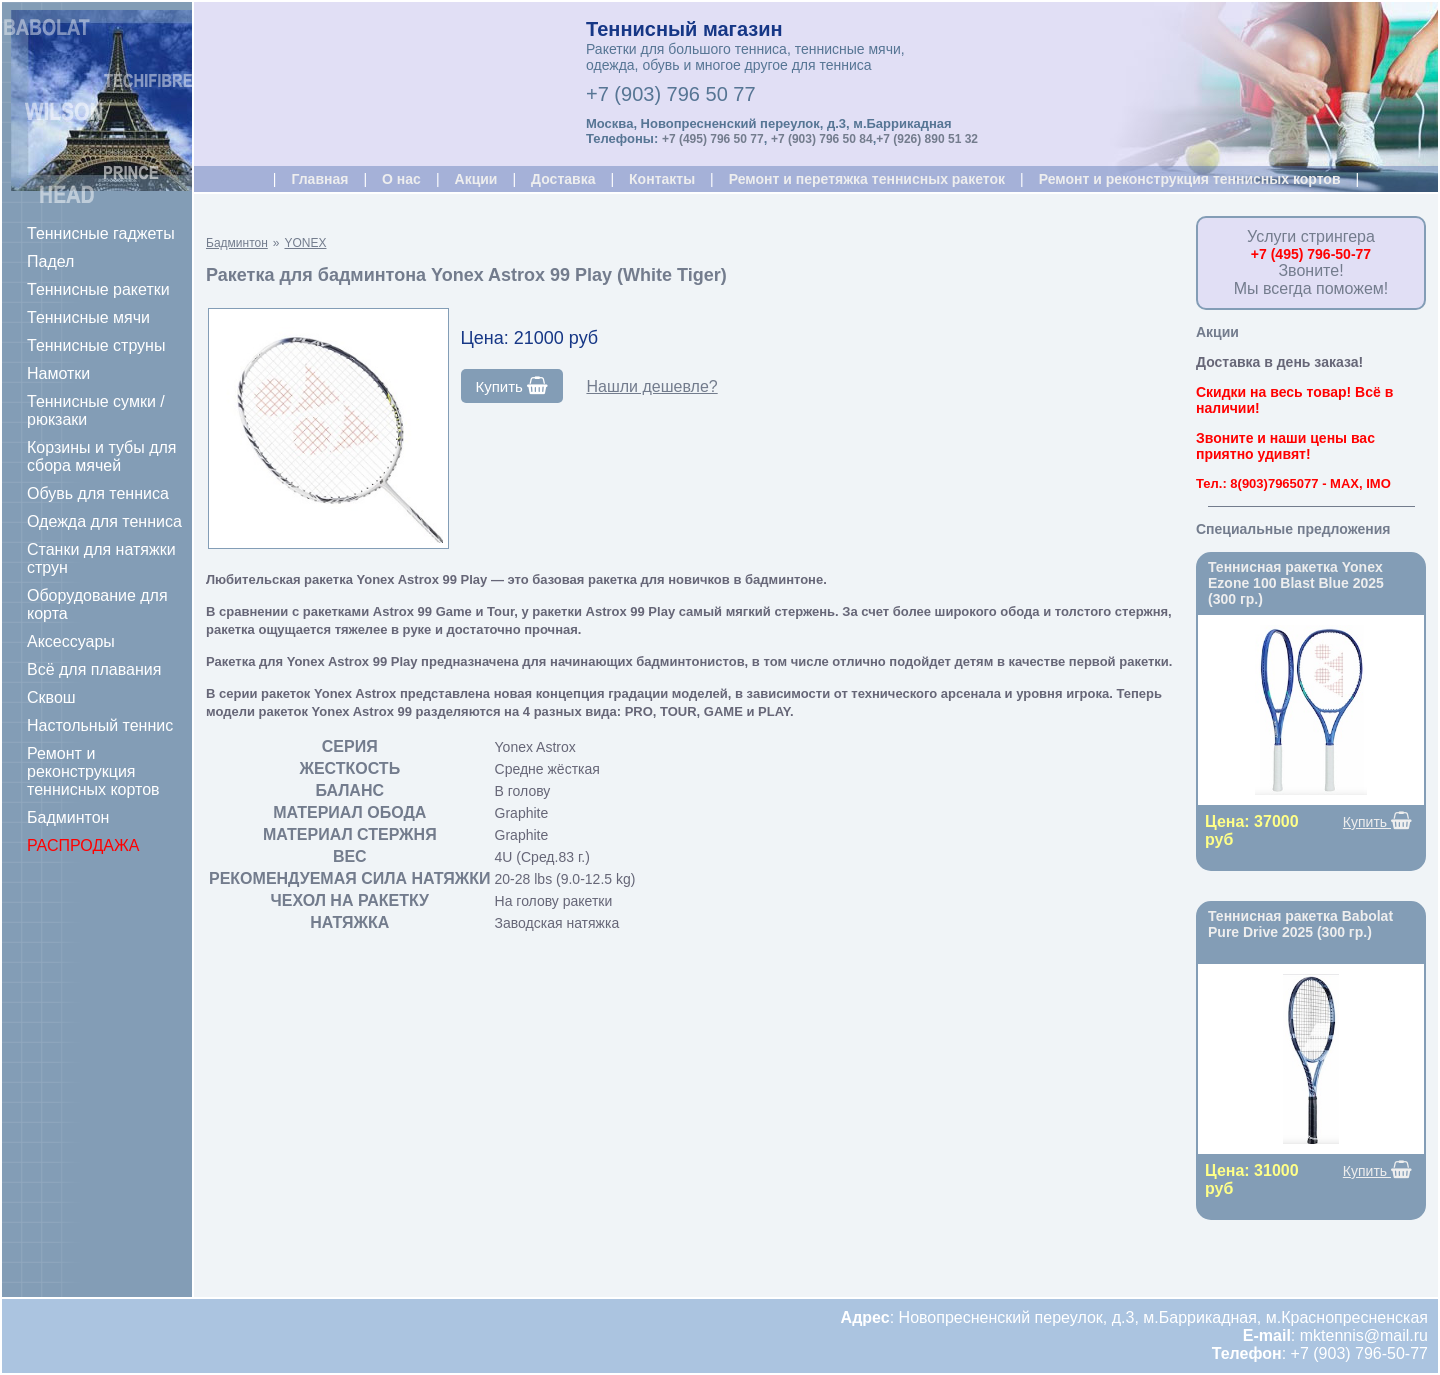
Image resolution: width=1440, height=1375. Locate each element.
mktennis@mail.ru (1364, 1335)
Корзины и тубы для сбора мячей (102, 456)
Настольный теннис (100, 725)
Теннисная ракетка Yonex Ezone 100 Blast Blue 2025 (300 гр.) (1296, 583)
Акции (476, 179)
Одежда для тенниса (104, 521)
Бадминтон (68, 817)
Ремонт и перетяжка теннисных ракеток (867, 179)
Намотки (58, 373)
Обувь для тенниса (98, 493)
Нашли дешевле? (651, 386)
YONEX (305, 243)
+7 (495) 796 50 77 (713, 139)
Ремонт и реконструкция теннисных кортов (93, 771)
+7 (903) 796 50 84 (822, 139)
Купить (512, 386)
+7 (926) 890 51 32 (927, 139)
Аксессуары (71, 641)
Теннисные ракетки (98, 289)
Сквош (51, 697)
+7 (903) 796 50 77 (671, 94)
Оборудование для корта (97, 604)
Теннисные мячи (88, 317)
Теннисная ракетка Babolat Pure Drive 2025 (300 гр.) (1300, 924)
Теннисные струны (96, 345)
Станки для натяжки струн (101, 558)
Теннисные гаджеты (101, 233)
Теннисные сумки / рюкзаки (96, 410)
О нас (401, 179)
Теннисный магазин (684, 29)
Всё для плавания (94, 669)
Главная (319, 179)
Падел (50, 261)
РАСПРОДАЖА (83, 845)
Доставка (563, 179)
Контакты (662, 179)
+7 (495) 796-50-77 (1311, 254)
